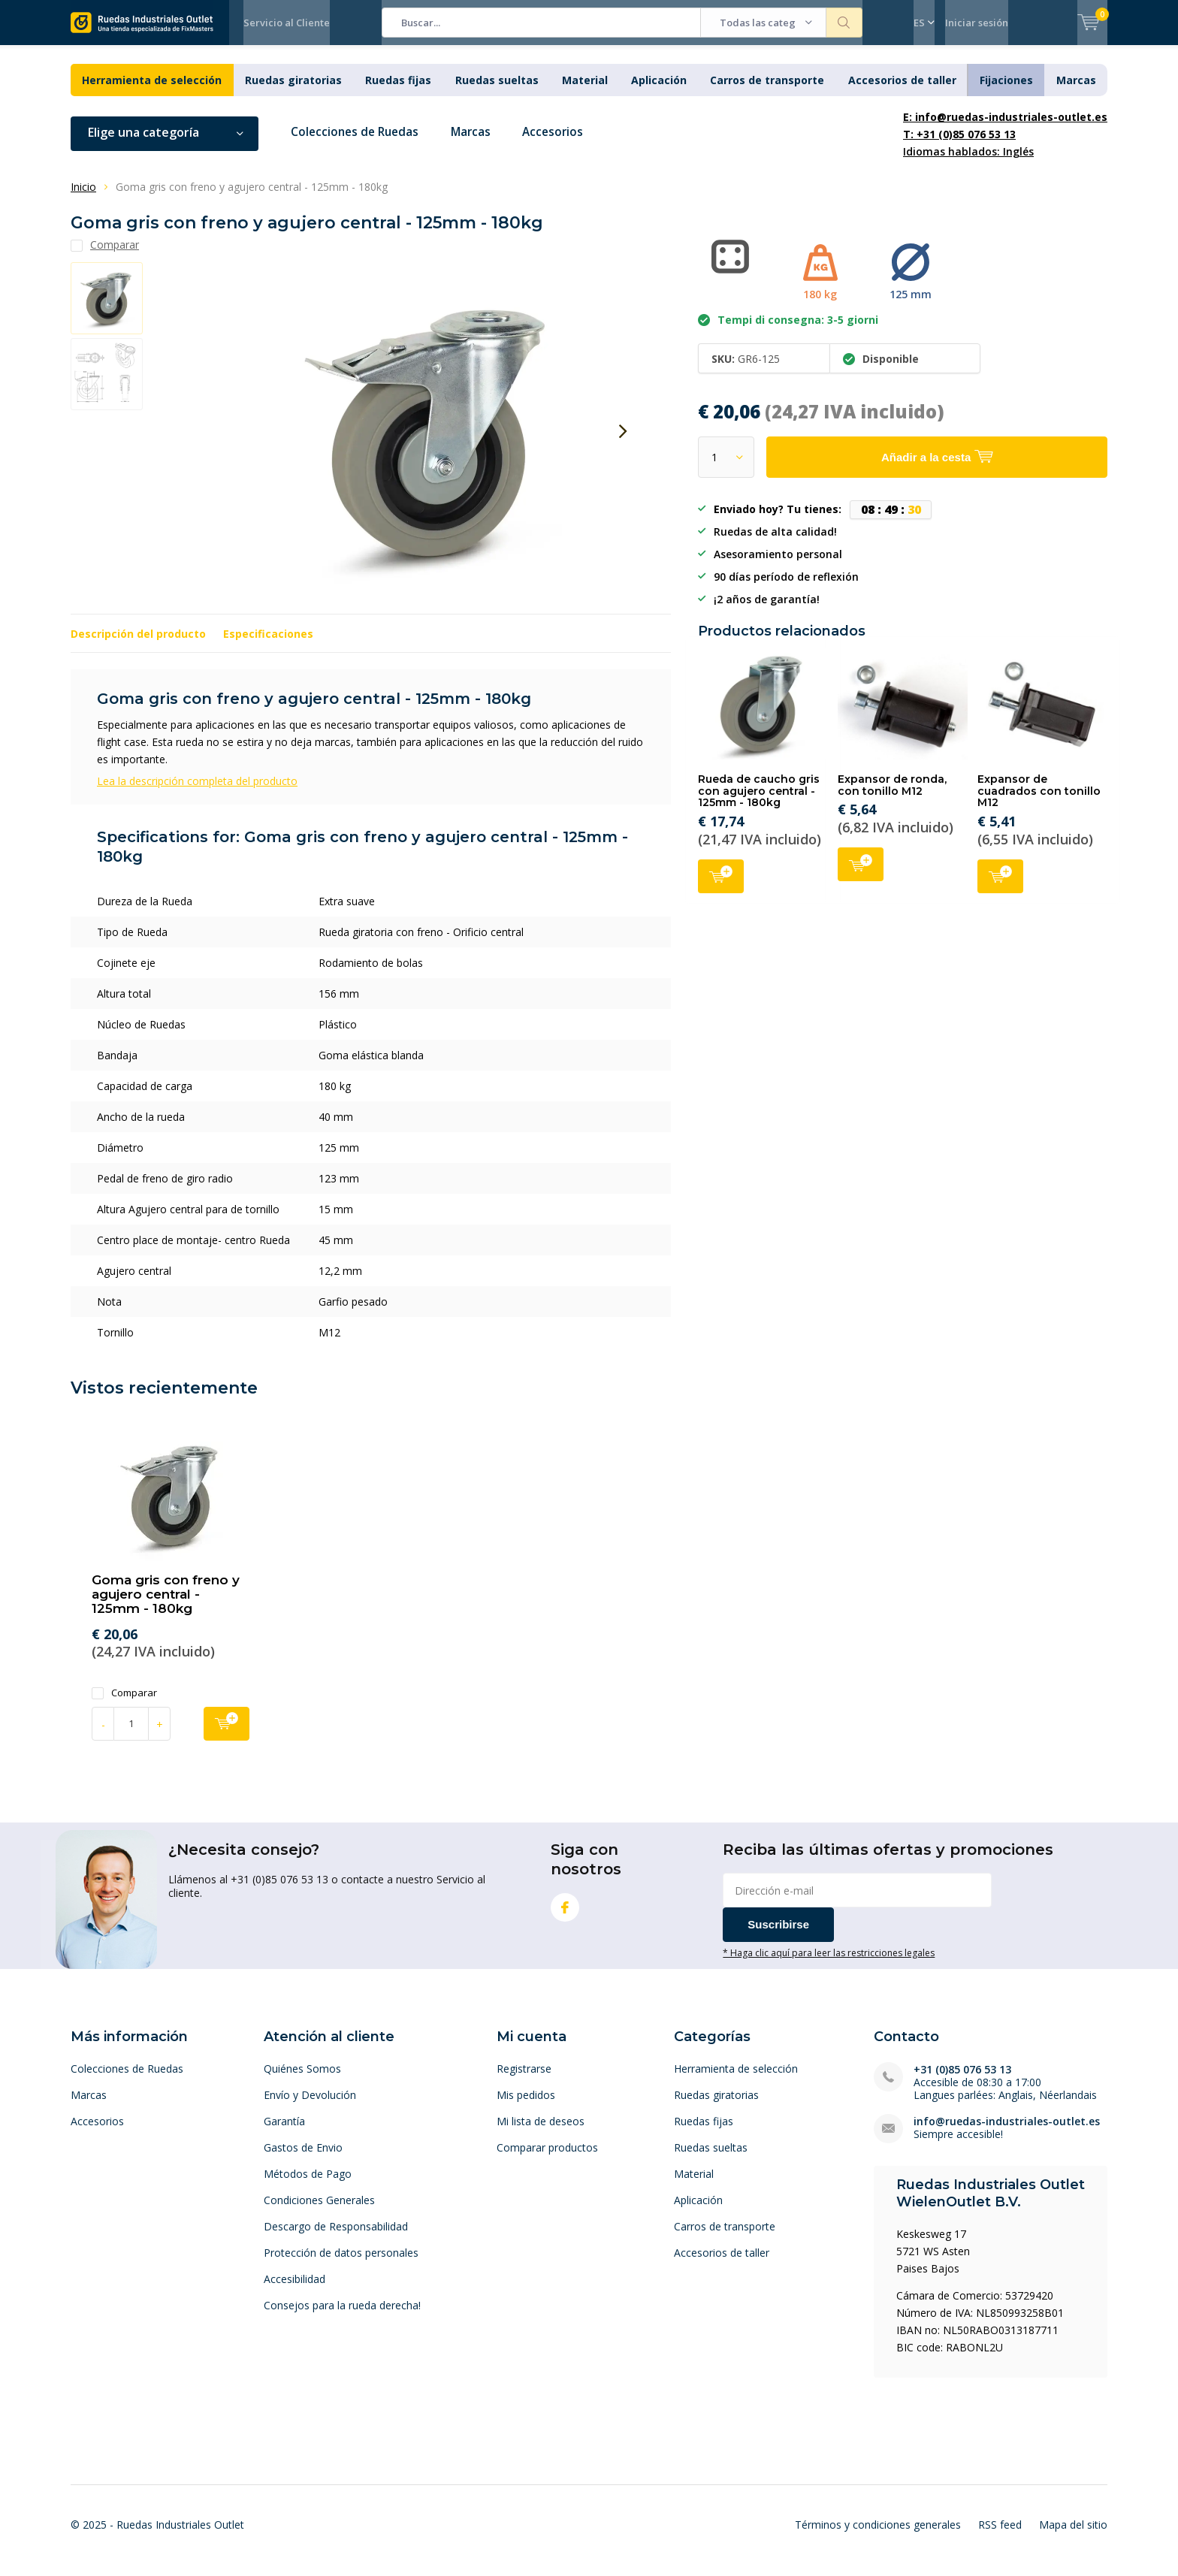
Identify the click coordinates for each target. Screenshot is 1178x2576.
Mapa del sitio (1073, 2536)
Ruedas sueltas (497, 91)
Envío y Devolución (310, 2105)
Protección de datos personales (341, 2263)
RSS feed (1000, 2536)
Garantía (284, 2132)
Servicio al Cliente (286, 22)
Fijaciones (1006, 91)
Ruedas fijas (398, 91)
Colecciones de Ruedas (357, 143)
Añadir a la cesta (721, 886)
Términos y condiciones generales (878, 2536)
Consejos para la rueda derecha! (342, 2316)
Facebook (565, 1915)
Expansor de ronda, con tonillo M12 (892, 796)
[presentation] (623, 442)
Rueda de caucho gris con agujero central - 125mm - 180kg (759, 802)
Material (585, 91)
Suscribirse (778, 1935)
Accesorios (563, 143)
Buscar (844, 23)
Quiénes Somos (302, 2079)
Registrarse (524, 2079)
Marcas (1076, 91)
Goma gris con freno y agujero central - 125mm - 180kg (166, 1605)
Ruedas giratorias (293, 91)
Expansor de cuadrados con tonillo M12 (1039, 802)
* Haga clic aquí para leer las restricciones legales (829, 1964)
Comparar (124, 1703)
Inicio (83, 198)
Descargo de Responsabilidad (336, 2237)
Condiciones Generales (319, 2210)
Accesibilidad (294, 2289)
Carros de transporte (767, 91)
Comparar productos (547, 2158)
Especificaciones (268, 645)
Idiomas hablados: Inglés (1005, 145)
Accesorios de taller (902, 91)
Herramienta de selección (152, 91)
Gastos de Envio (303, 2158)
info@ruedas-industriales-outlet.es (1007, 2131)
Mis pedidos (526, 2105)
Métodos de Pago (308, 2184)
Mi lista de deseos (540, 2132)
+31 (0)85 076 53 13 (962, 2079)
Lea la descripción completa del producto (197, 792)
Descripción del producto (138, 645)
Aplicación (659, 91)
